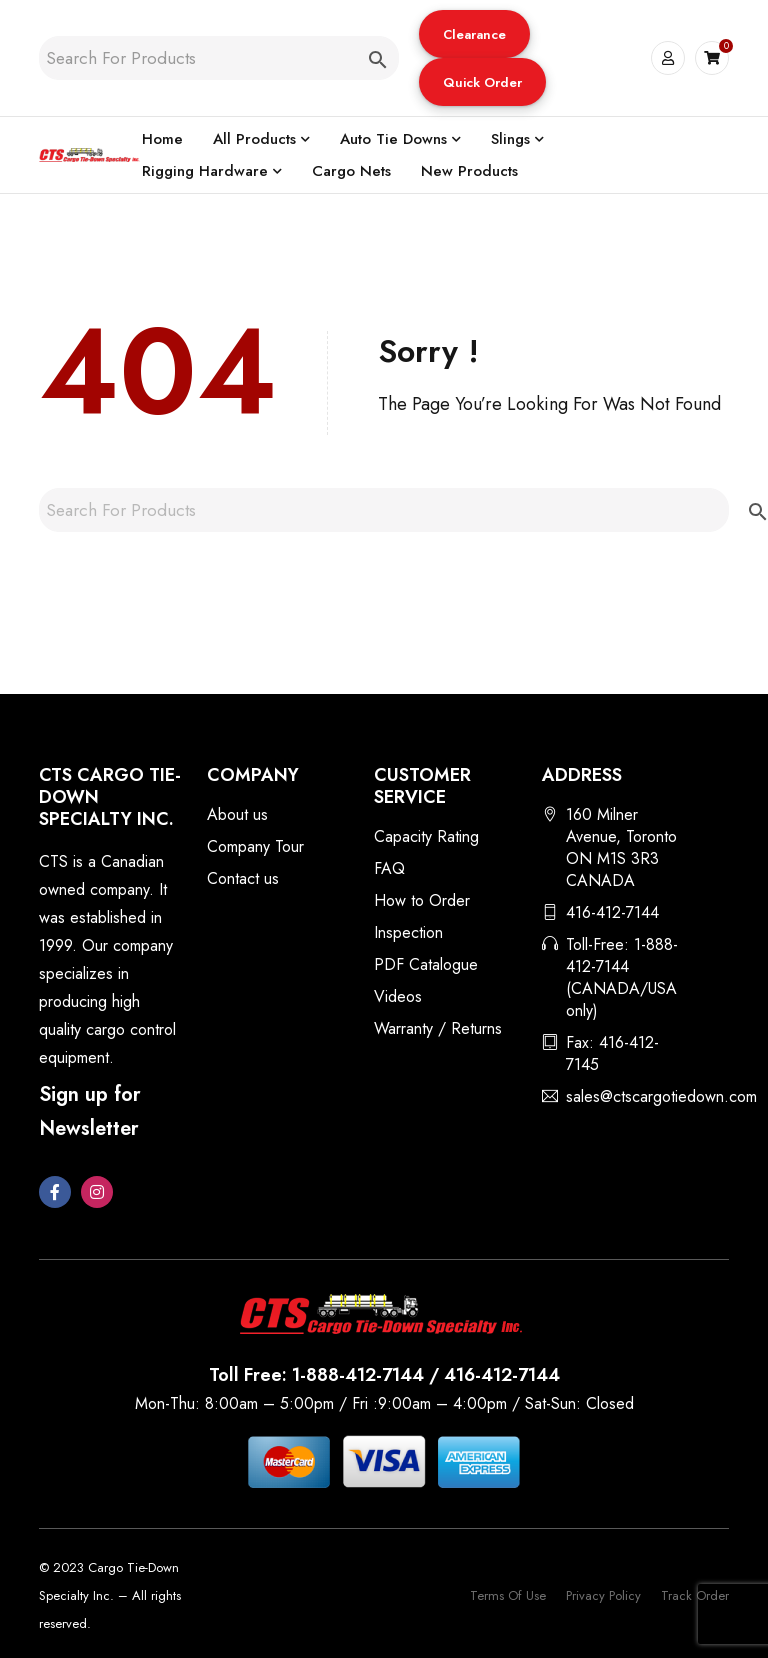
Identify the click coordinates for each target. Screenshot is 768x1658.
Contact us (243, 878)
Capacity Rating (426, 836)
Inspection (408, 932)
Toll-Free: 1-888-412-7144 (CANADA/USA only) (622, 977)
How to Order (422, 900)
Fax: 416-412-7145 (612, 1053)
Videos (398, 996)
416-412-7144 (612, 912)
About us (237, 814)
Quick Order (482, 82)
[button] (474, 34)
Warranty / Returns (438, 1028)
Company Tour (255, 846)
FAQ (389, 868)
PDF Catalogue (426, 964)
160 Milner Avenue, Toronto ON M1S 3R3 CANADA (621, 847)
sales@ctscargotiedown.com (661, 1096)
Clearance (474, 34)
